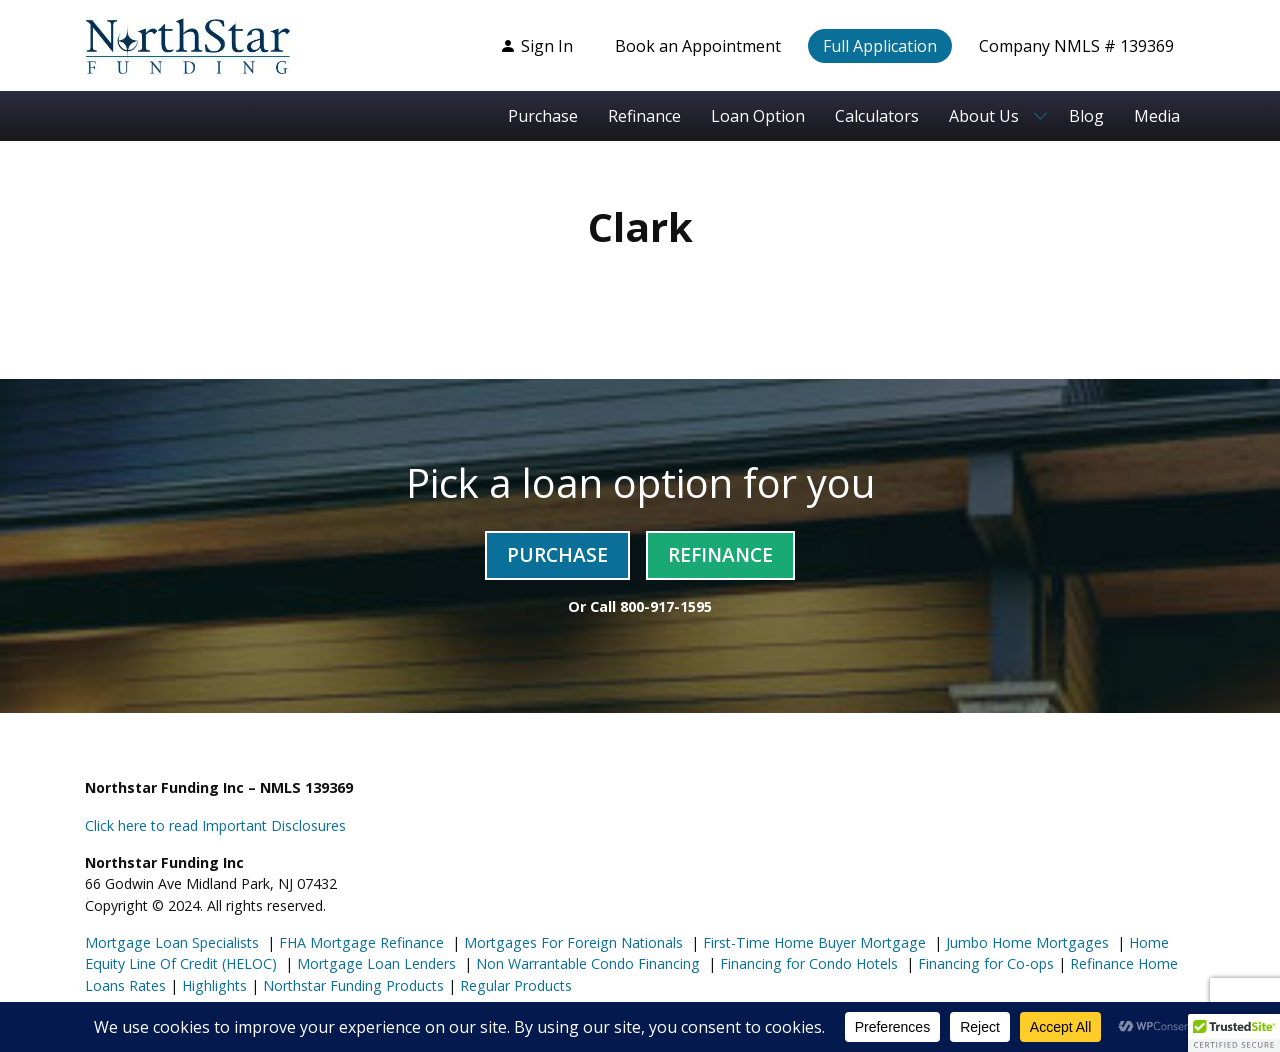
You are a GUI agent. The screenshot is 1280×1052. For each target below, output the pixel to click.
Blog (1086, 116)
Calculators (877, 116)
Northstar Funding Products (351, 985)
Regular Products (514, 985)
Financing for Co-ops (984, 963)
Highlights (214, 985)
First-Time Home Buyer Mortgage (812, 942)
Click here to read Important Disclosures (215, 825)
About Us (984, 116)
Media (1157, 116)
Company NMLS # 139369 (1076, 46)
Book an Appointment (698, 46)
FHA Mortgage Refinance (361, 942)
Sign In (536, 46)
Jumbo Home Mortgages (1025, 942)
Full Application (880, 46)
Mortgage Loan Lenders (374, 963)
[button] (1234, 1033)
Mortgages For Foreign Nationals (571, 942)
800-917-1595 (666, 606)
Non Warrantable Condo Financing (586, 963)
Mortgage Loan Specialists (172, 942)
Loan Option (758, 116)
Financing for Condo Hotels (807, 963)
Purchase (543, 116)
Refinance (644, 116)
